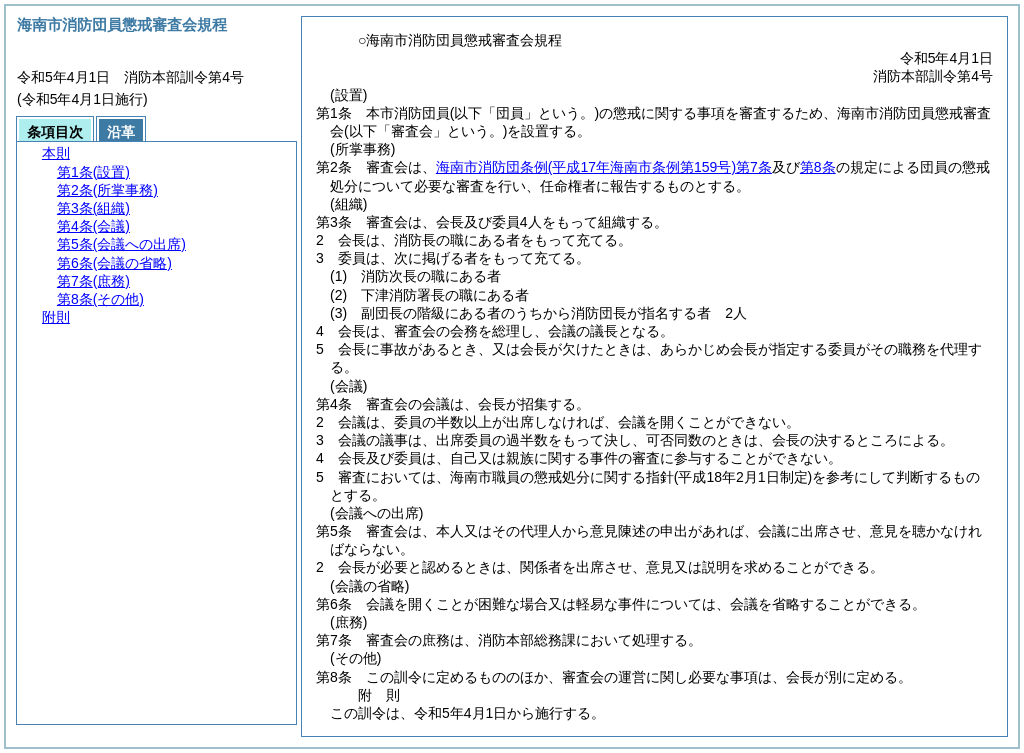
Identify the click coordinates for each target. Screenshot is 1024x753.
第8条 (818, 167)
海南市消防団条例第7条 (604, 167)
